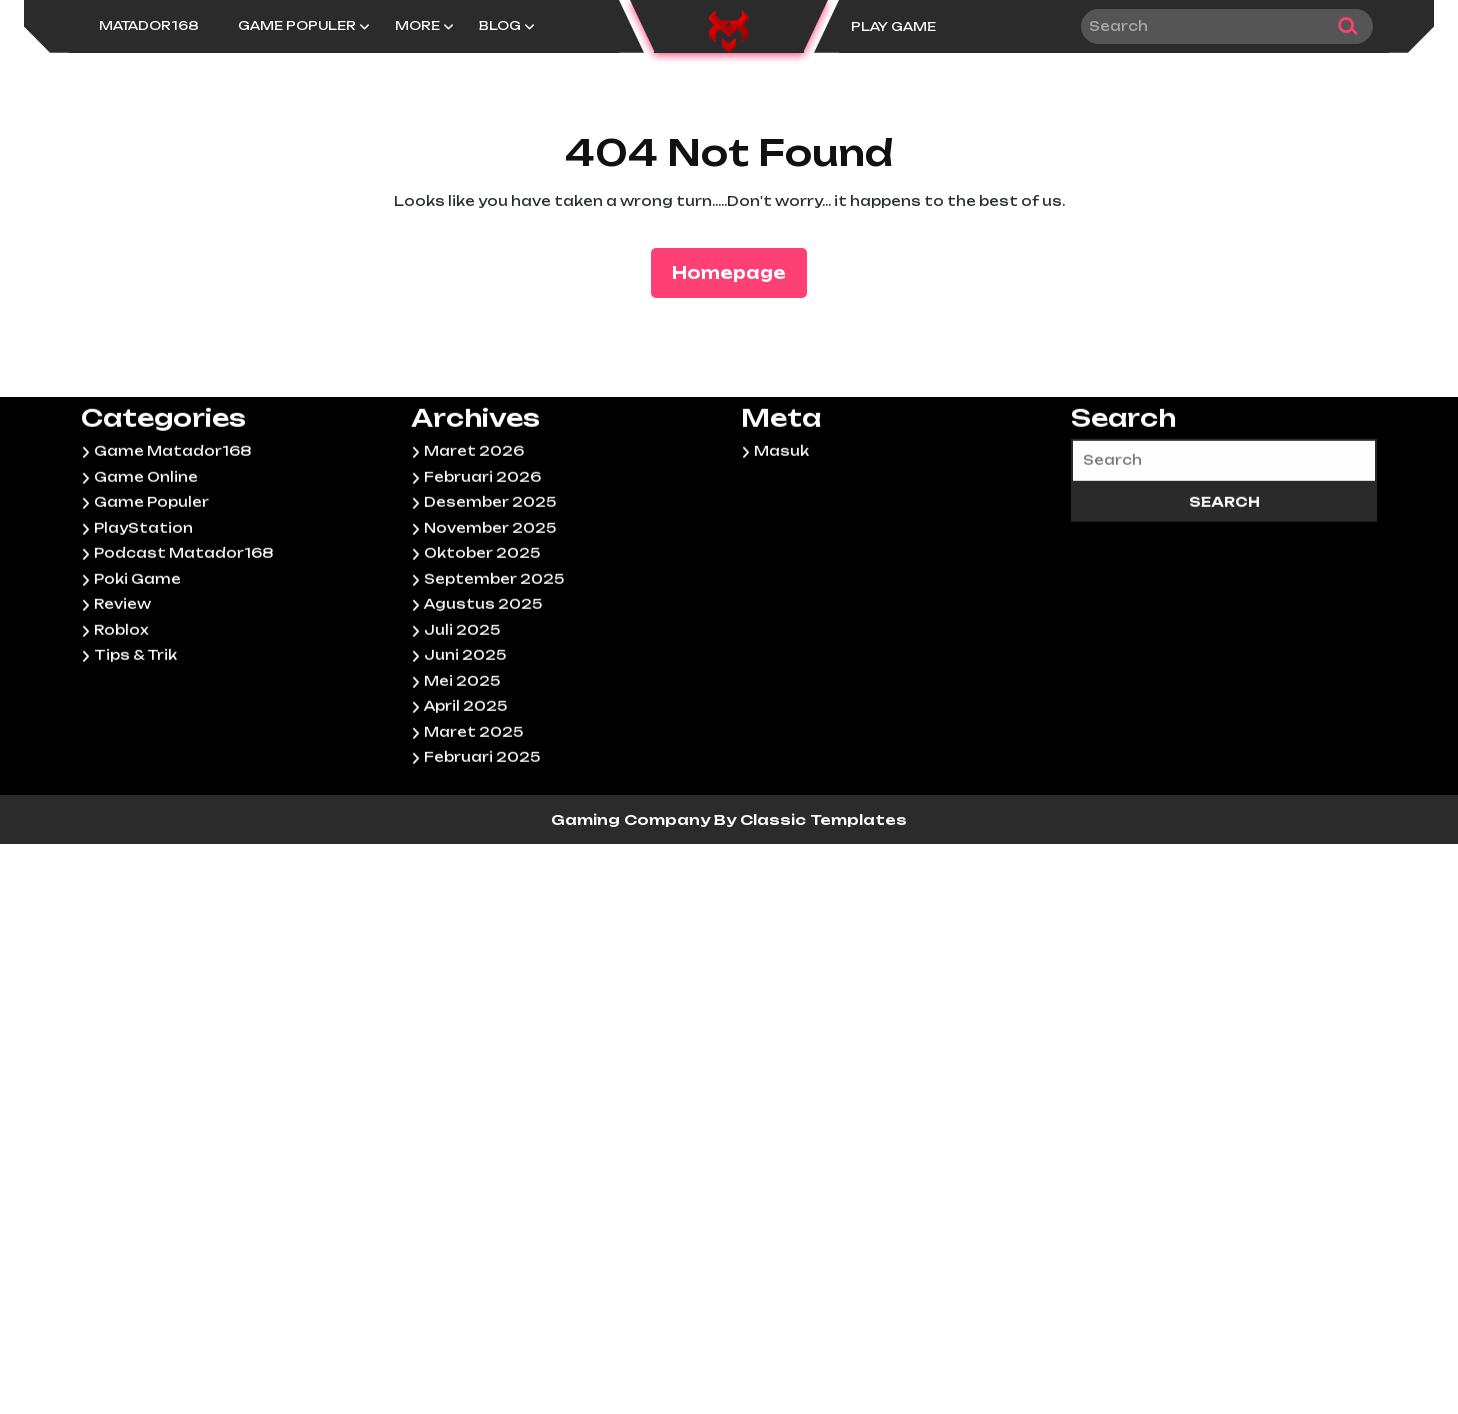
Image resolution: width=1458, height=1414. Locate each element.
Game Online (146, 557)
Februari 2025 (482, 838)
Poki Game (137, 659)
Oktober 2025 (482, 634)
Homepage (737, 271)
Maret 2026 (474, 532)
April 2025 (465, 787)
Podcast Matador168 (183, 634)
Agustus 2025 (483, 685)
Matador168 (149, 25)
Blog (500, 25)
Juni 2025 (465, 736)
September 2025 (494, 659)
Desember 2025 (490, 583)
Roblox (121, 710)
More (417, 25)
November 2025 (490, 608)
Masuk (781, 532)
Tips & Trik (135, 736)
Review (122, 685)
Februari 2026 (482, 557)
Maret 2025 (473, 812)
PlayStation (143, 608)
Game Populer (297, 25)
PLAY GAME (893, 26)
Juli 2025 (462, 710)
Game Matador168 (172, 532)
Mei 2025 (462, 761)
